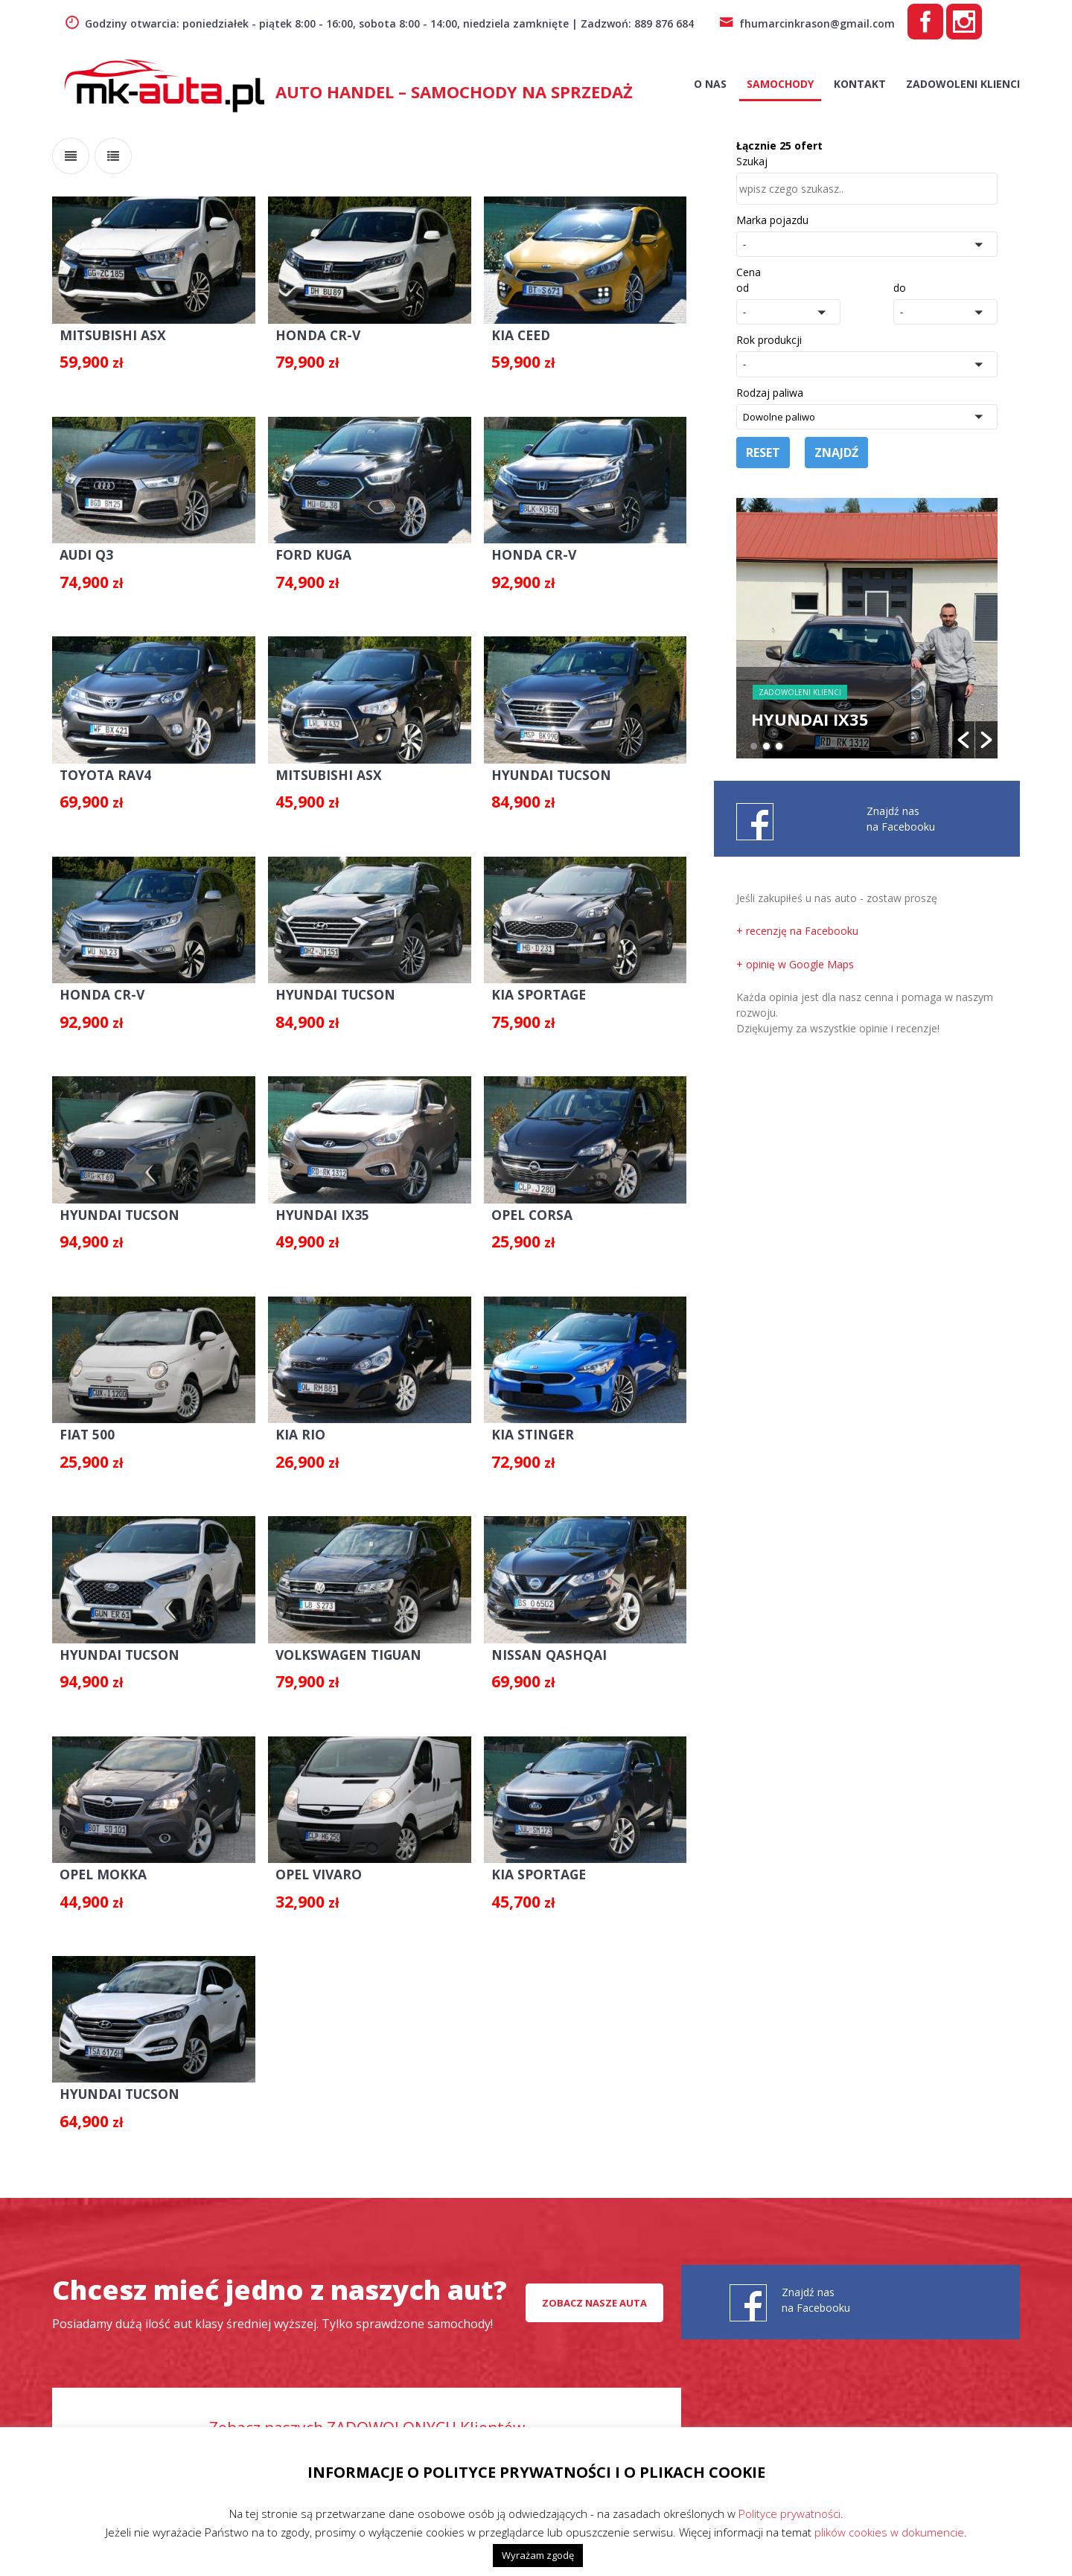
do (899, 288)
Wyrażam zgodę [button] (538, 2555)
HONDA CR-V (309, 332)
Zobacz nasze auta (594, 2282)
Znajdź (836, 452)
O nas (710, 84)
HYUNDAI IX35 (313, 1203)
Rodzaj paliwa (769, 393)
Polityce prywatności (789, 2513)
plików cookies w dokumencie (889, 2532)
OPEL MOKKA (98, 1856)
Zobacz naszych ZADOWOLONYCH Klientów (367, 2408)
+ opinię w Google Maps (795, 964)
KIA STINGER (520, 1420)
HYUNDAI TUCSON (538, 767)
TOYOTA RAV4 (102, 767)
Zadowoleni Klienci (963, 84)
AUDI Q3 (84, 549)
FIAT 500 (84, 1420)
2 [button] (766, 746)
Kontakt (860, 84)
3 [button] (779, 746)
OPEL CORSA (520, 1203)
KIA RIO (293, 1420)
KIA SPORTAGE (526, 985)
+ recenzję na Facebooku (797, 931)
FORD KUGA (305, 549)
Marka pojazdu (772, 220)
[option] (867, 628)
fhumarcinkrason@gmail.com (807, 23)
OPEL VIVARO (310, 1856)
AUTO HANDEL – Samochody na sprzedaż (454, 91)
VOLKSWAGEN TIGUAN (338, 1638)
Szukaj (752, 161)
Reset (763, 452)
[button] (867, 244)
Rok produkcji (769, 340)
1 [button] (754, 746)
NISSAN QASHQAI (535, 1638)
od (742, 288)
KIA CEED (509, 332)
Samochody (780, 84)
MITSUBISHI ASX (107, 332)
